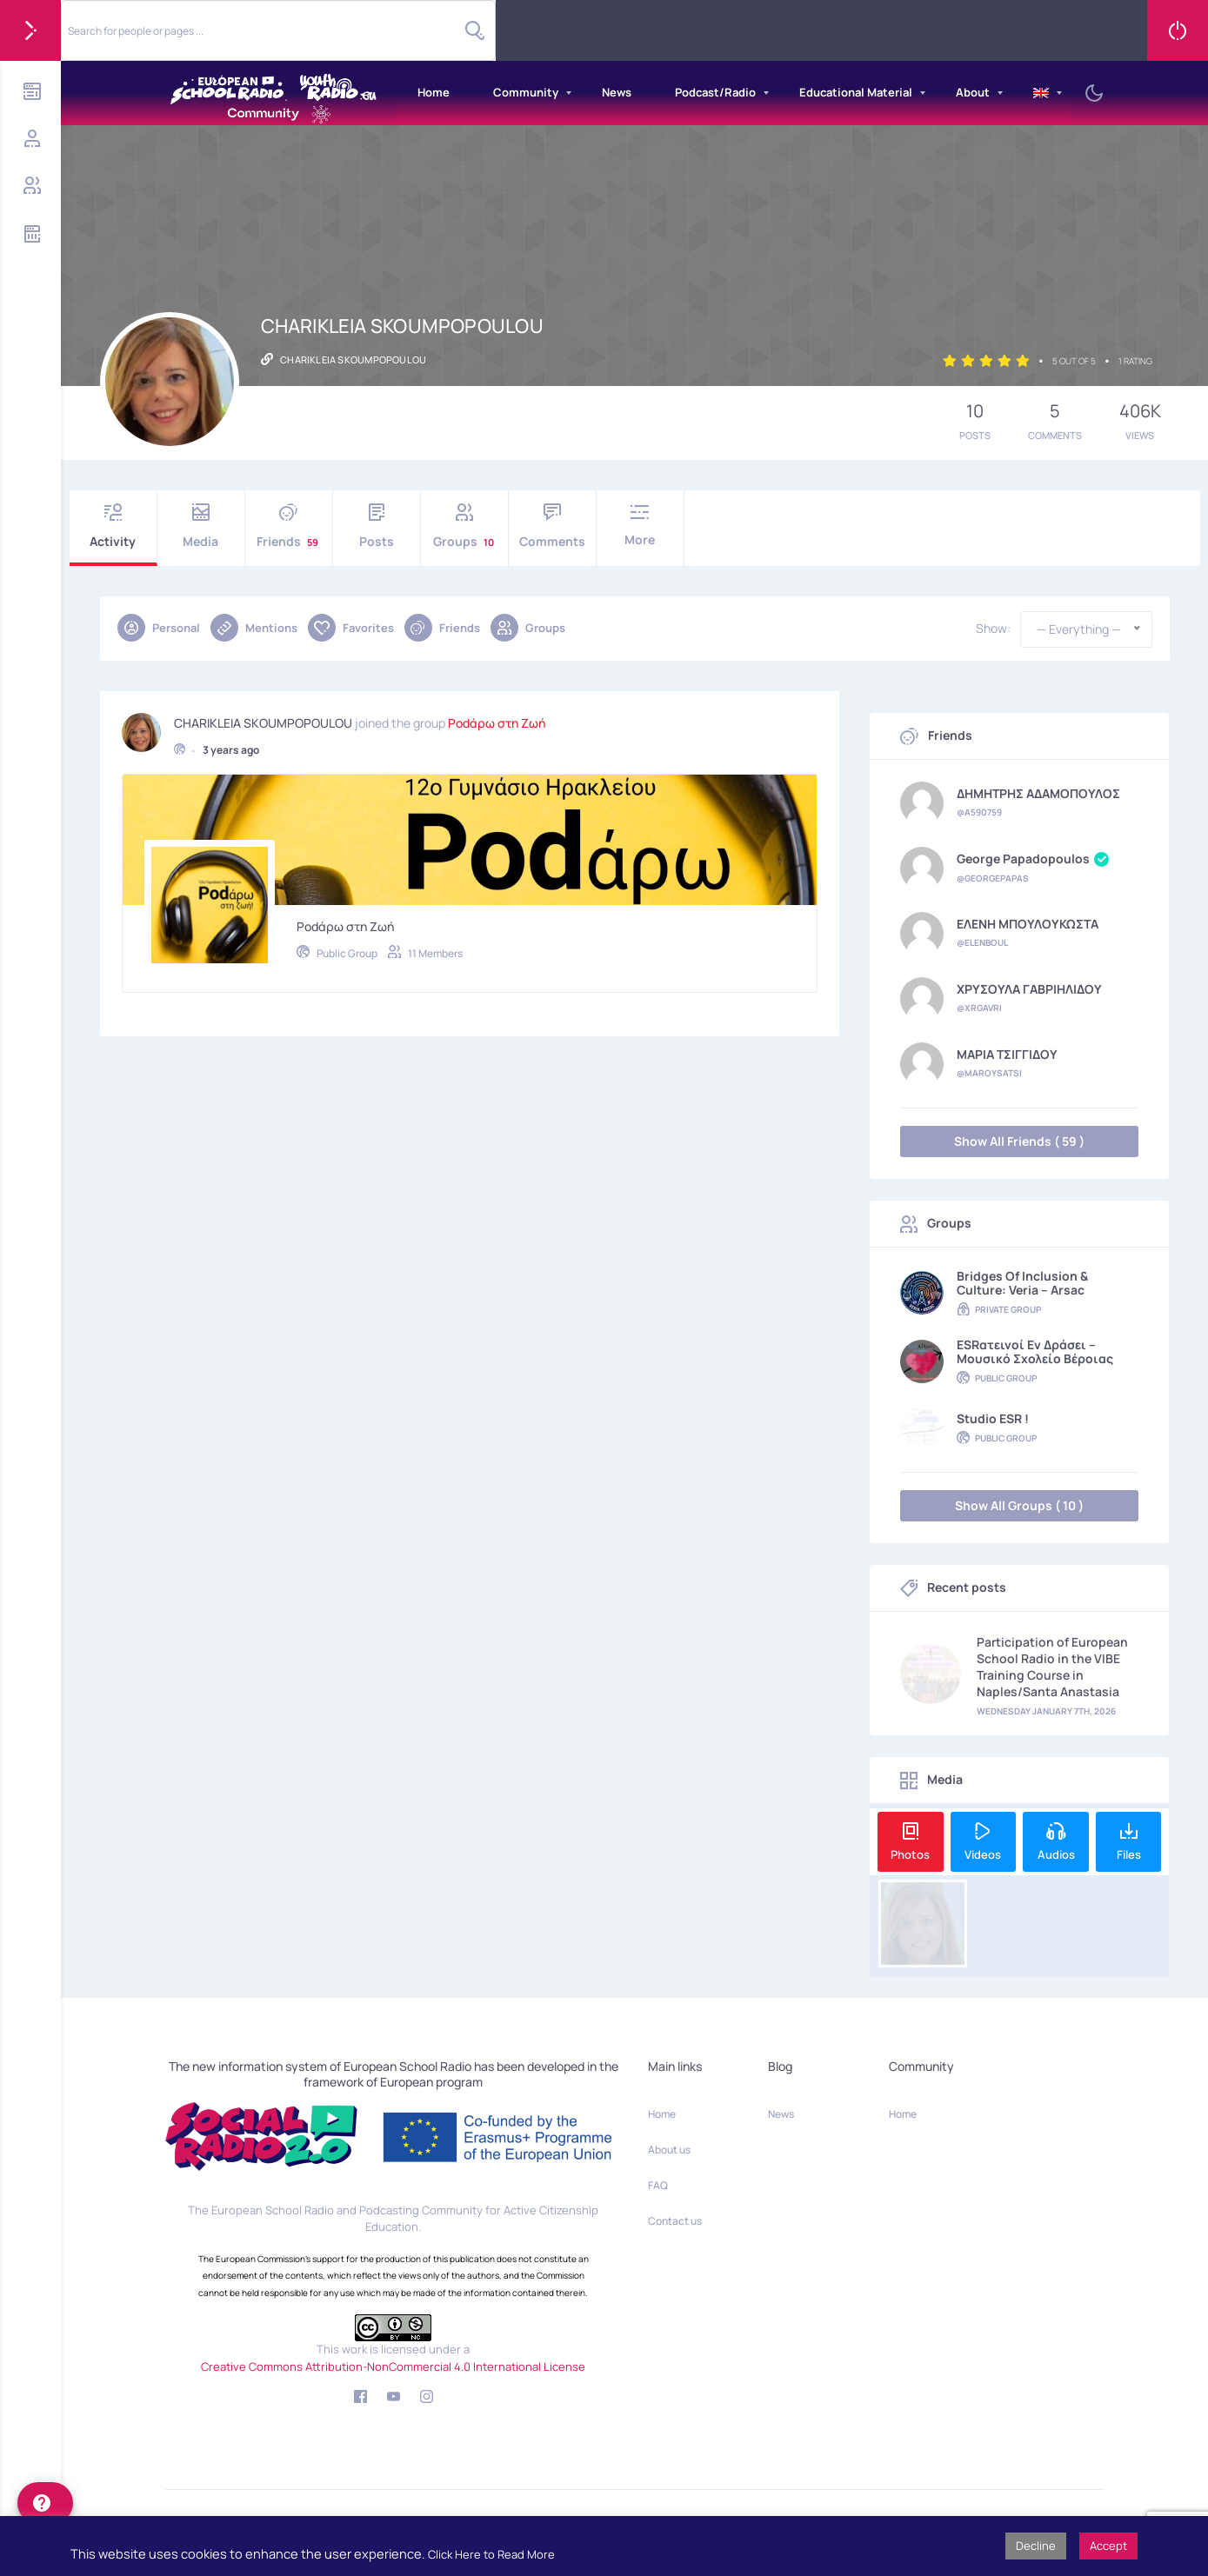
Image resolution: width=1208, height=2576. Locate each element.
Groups (464, 526)
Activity (113, 526)
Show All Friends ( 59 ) (1019, 1141)
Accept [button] (1108, 2545)
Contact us (675, 2220)
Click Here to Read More (491, 2554)
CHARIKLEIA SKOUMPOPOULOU (263, 720)
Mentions (253, 628)
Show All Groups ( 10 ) (1019, 1505)
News (616, 92)
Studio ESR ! (993, 1419)
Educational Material (855, 92)
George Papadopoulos (1033, 860)
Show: (993, 629)
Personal (158, 628)
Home (433, 92)
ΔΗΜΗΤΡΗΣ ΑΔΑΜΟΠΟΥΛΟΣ (1038, 794)
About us (669, 2149)
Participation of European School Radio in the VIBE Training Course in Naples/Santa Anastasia (1052, 1667)
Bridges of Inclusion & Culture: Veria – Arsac (1022, 1283)
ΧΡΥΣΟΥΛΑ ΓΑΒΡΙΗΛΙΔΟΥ (1029, 989)
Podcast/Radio (715, 92)
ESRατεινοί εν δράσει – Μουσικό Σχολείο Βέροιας (1035, 1352)
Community (525, 92)
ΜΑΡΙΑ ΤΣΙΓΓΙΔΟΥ (1007, 1055)
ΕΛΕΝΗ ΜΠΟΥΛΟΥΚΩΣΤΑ (1027, 924)
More (640, 525)
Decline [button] (1036, 2545)
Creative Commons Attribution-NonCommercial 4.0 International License (393, 2366)
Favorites (351, 628)
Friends (289, 526)
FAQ (658, 2185)
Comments (552, 526)
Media (201, 526)
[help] (45, 2503)
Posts (376, 526)
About (973, 92)
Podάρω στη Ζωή (496, 720)
